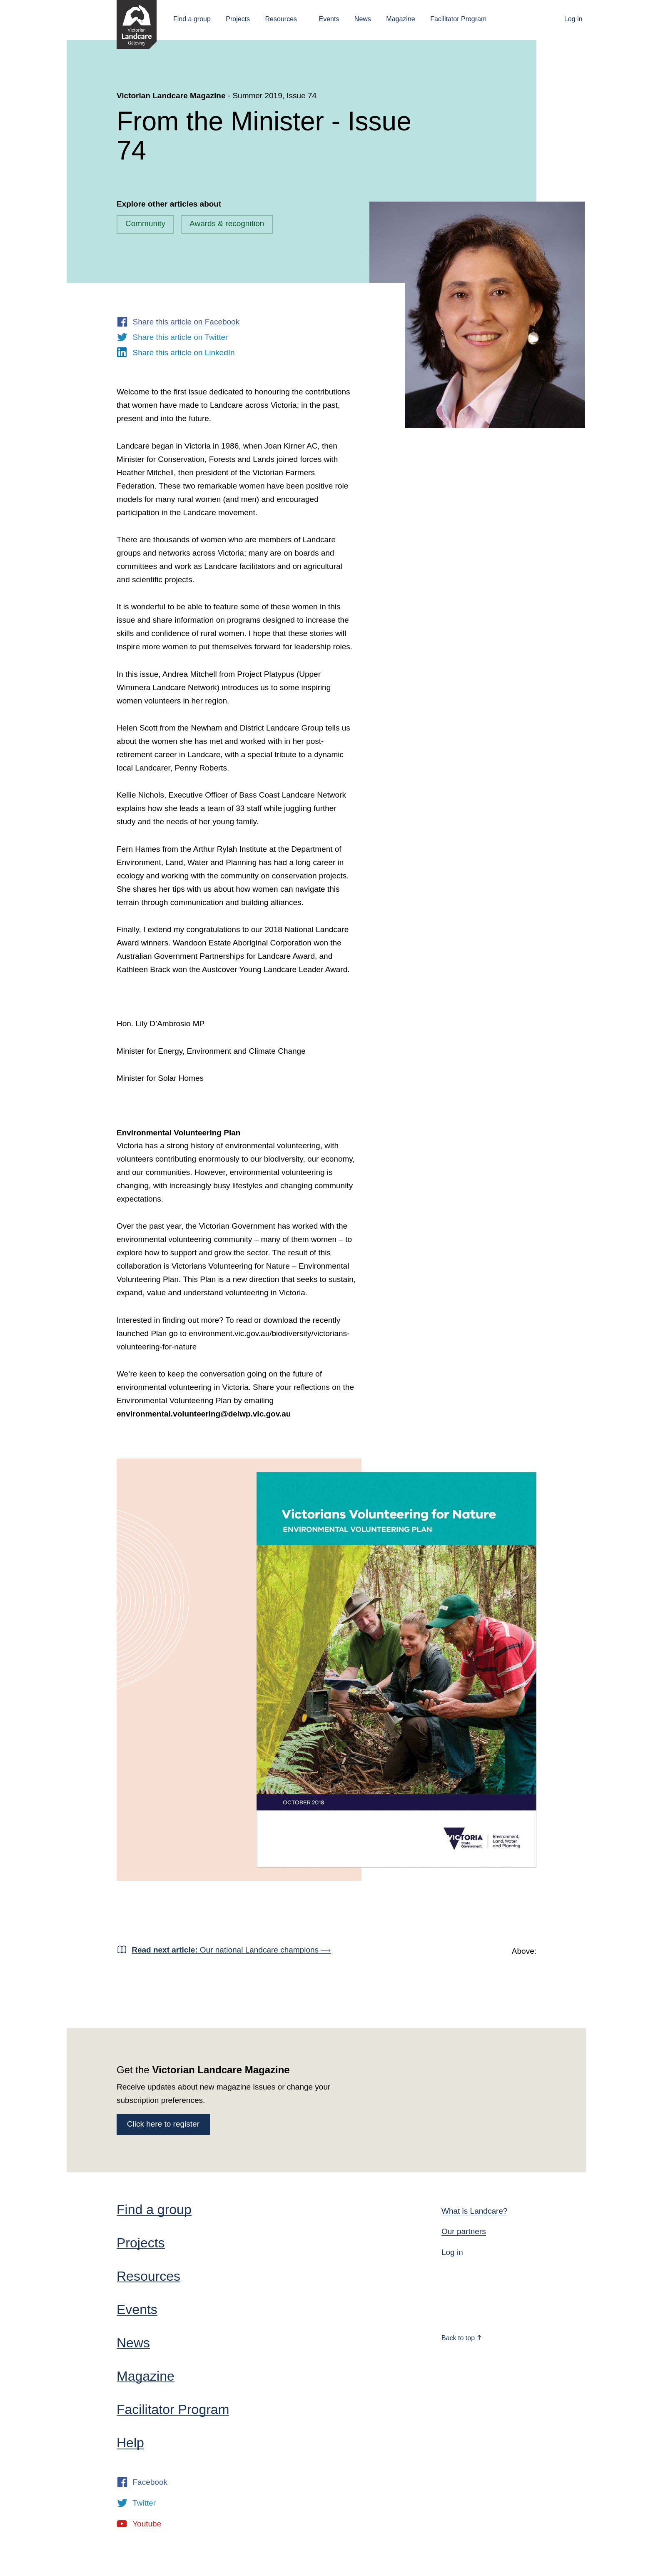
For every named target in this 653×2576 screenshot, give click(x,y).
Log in (573, 18)
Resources (281, 18)
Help (130, 2442)
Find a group (192, 18)
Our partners (463, 2231)
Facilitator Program (458, 18)
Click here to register (163, 2124)
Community (145, 223)
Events (329, 18)
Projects (238, 18)
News (362, 18)
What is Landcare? (474, 2211)
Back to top (461, 2338)
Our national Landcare (231, 1949)
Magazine (400, 18)
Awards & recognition (226, 223)
